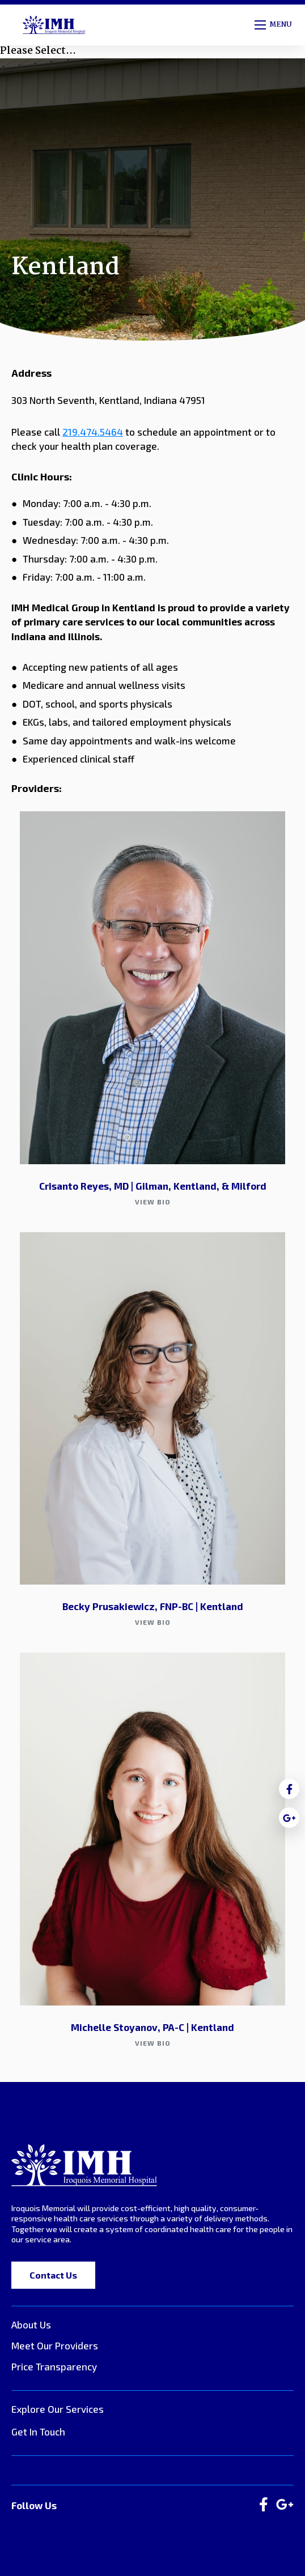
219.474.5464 (92, 431)
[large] (263, 2505)
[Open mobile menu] (274, 25)
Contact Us (53, 2275)
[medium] (289, 1788)
